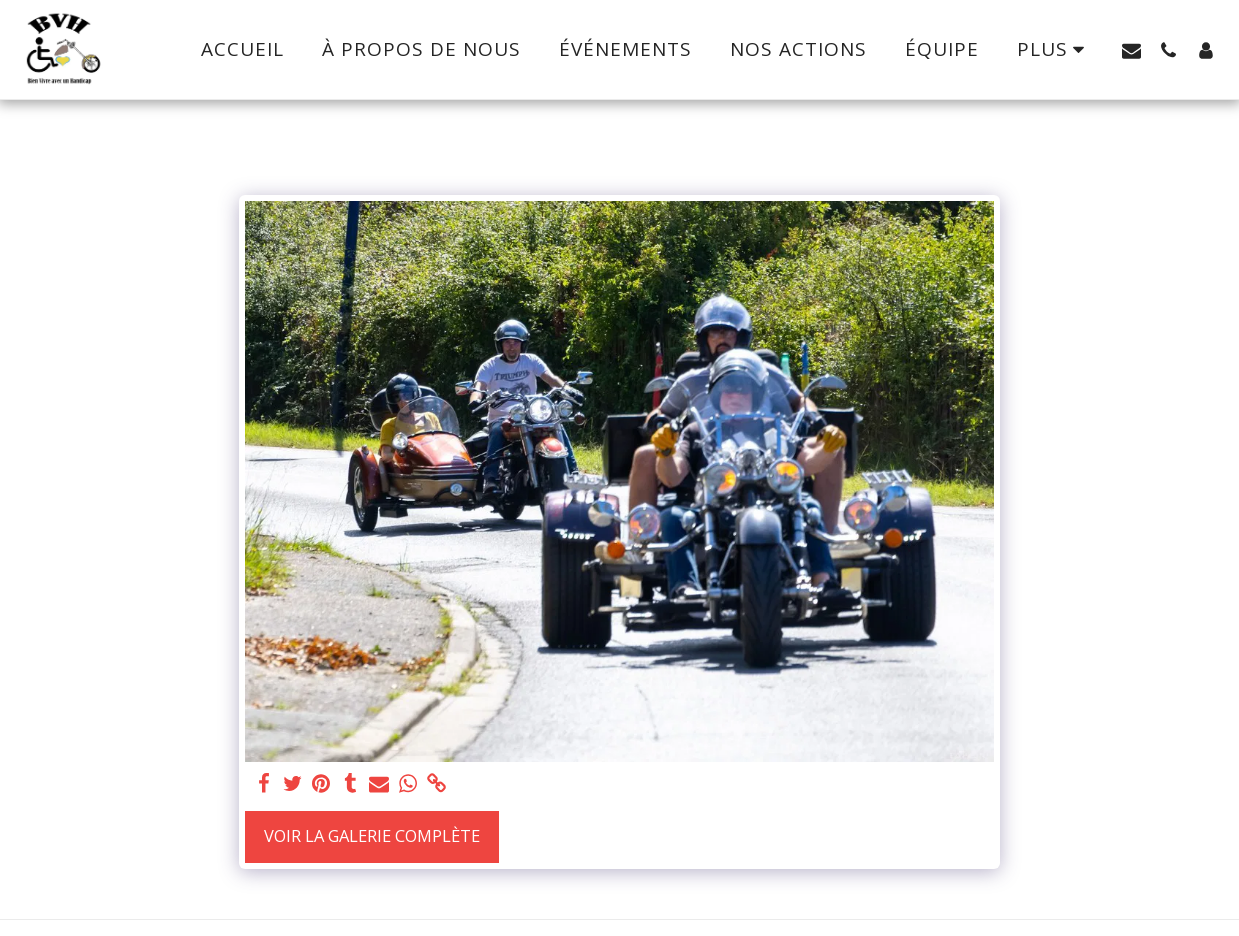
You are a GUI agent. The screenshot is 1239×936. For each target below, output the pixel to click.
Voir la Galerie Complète (372, 835)
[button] (1131, 50)
